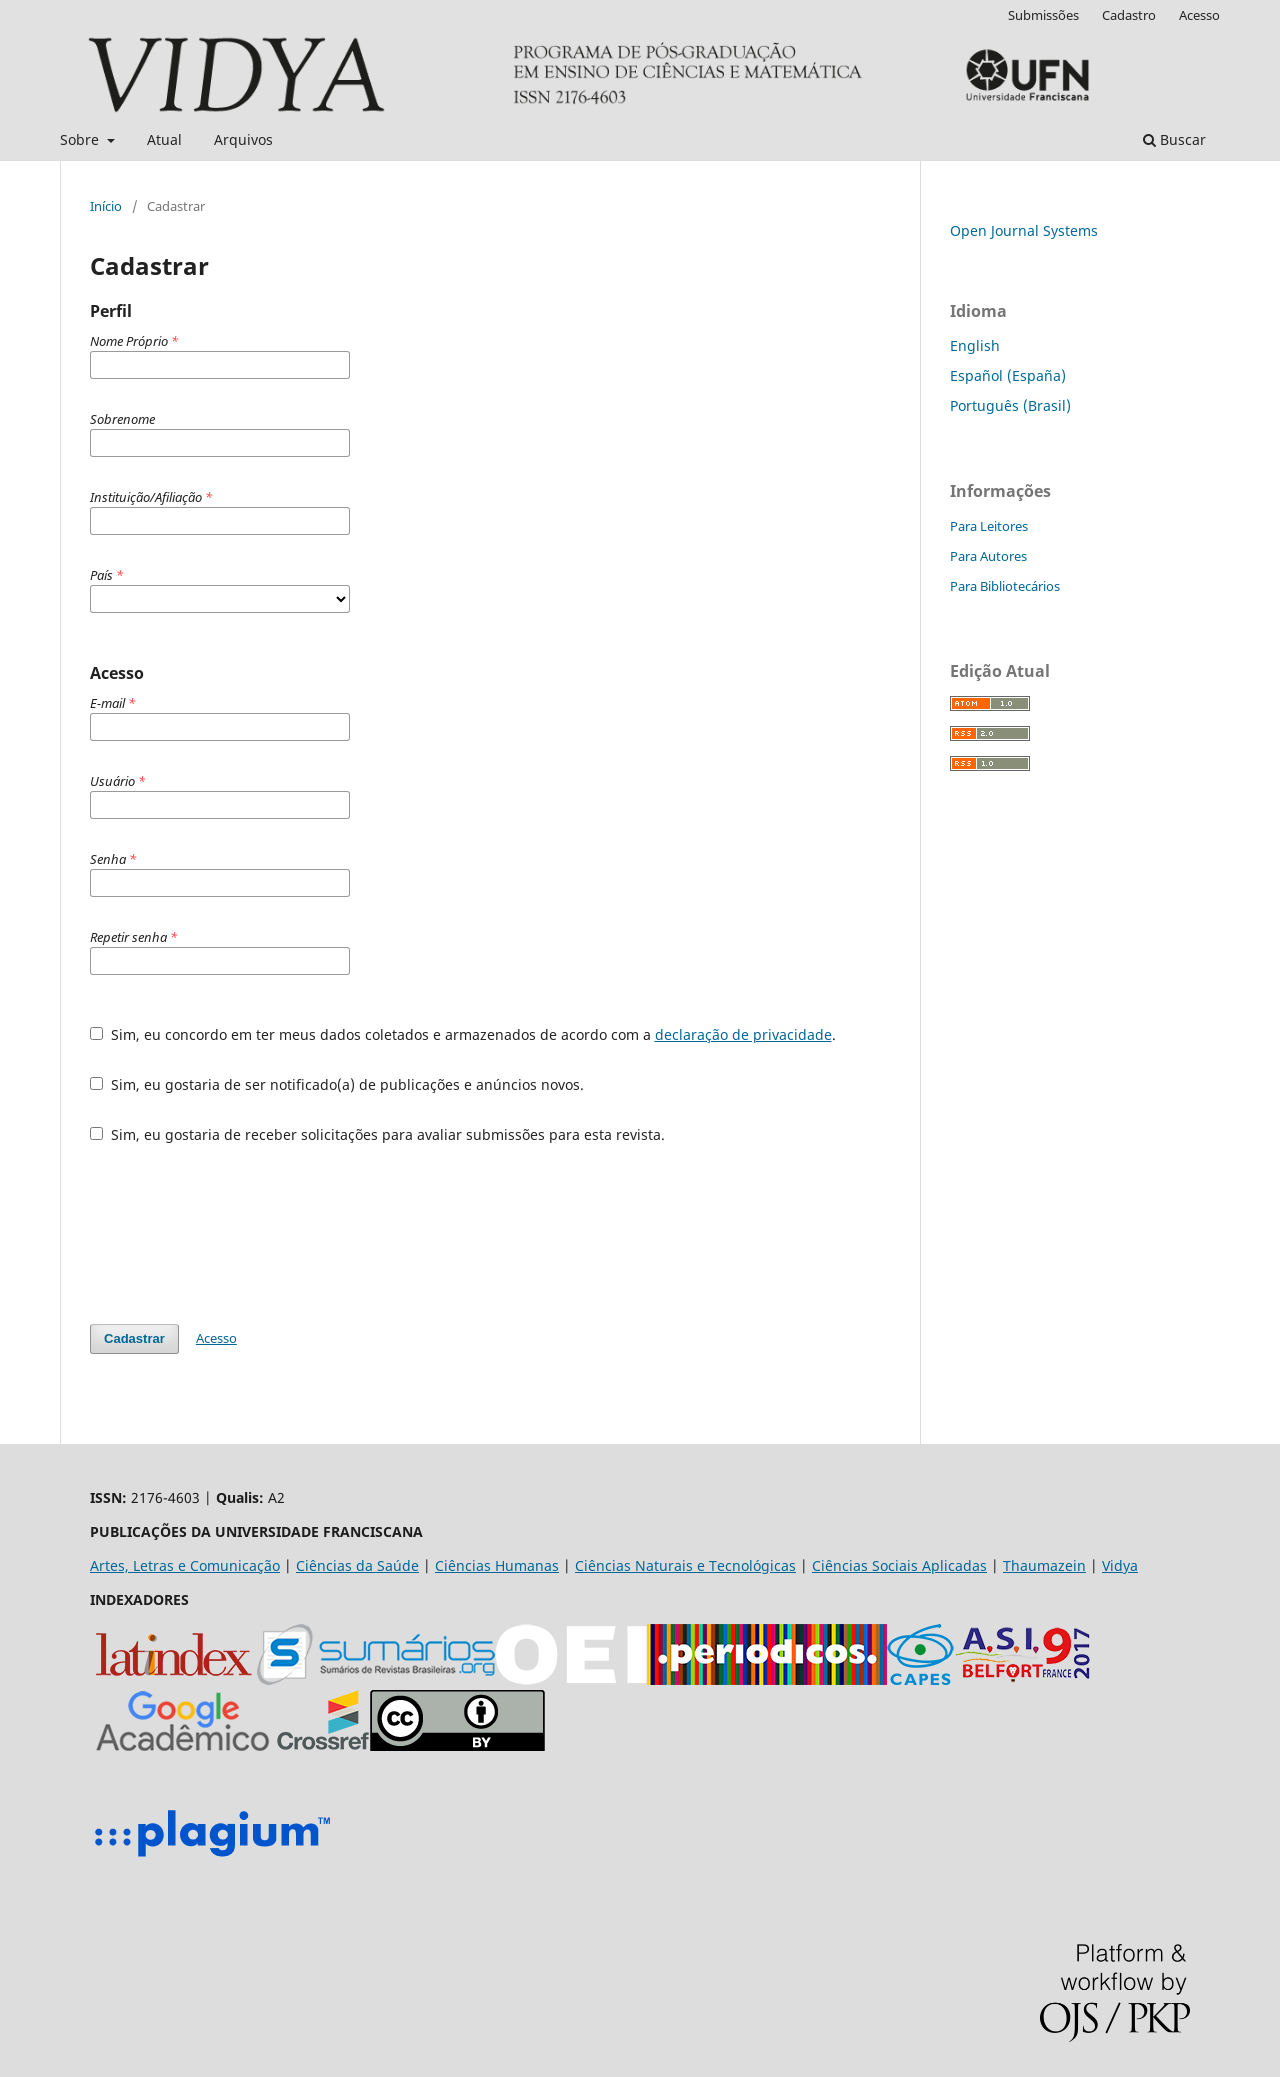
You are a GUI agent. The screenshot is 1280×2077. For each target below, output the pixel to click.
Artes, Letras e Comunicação (185, 1565)
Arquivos (243, 139)
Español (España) (1008, 375)
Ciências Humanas (497, 1565)
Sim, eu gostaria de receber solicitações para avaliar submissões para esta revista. (377, 1134)
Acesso (1199, 15)
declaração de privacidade (743, 1034)
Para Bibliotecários (1005, 586)
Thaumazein (1044, 1565)
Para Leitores (989, 526)
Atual (164, 139)
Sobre (81, 139)
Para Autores (988, 556)
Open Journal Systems (1024, 230)
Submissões (1043, 15)
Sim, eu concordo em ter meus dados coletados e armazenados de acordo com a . (463, 1034)
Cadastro (1129, 15)
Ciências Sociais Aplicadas (899, 1565)
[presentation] (242, 1234)
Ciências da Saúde (357, 1565)
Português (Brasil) (1010, 405)
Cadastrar (134, 1338)
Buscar (1174, 139)
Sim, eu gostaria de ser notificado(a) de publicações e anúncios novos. (337, 1084)
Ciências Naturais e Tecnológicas (685, 1565)
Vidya (1120, 1565)
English (975, 345)
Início (106, 206)
